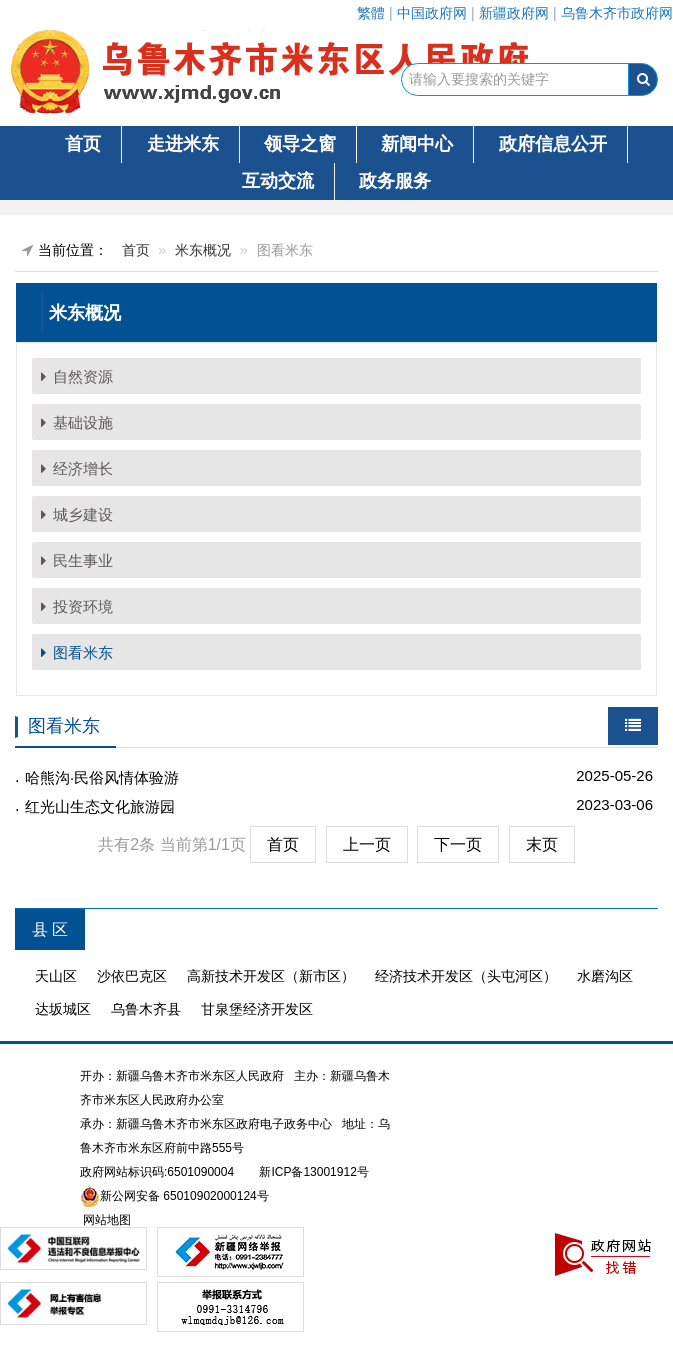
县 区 (50, 929)
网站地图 (105, 1220)
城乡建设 (83, 514)
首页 (83, 144)
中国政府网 (432, 13)
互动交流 (278, 181)
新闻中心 (417, 144)
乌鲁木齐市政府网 (617, 13)
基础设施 (83, 422)
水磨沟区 (605, 976)
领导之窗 (300, 144)
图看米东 (83, 652)
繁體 (371, 13)
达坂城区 (63, 1009)
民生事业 (83, 560)
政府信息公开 (553, 144)
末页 (542, 844)
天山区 (56, 976)
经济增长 (83, 468)
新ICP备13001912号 (313, 1172)
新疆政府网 (514, 13)
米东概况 (203, 250)
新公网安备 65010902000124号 (184, 1196)
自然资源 (83, 376)
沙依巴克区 (132, 976)
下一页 (458, 844)
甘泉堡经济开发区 (257, 1009)
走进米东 (183, 144)
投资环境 (83, 606)
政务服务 (395, 181)
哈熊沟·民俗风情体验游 (102, 777)
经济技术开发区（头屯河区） (466, 976)
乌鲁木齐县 (146, 1009)
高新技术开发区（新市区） (271, 976)
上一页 (367, 844)
